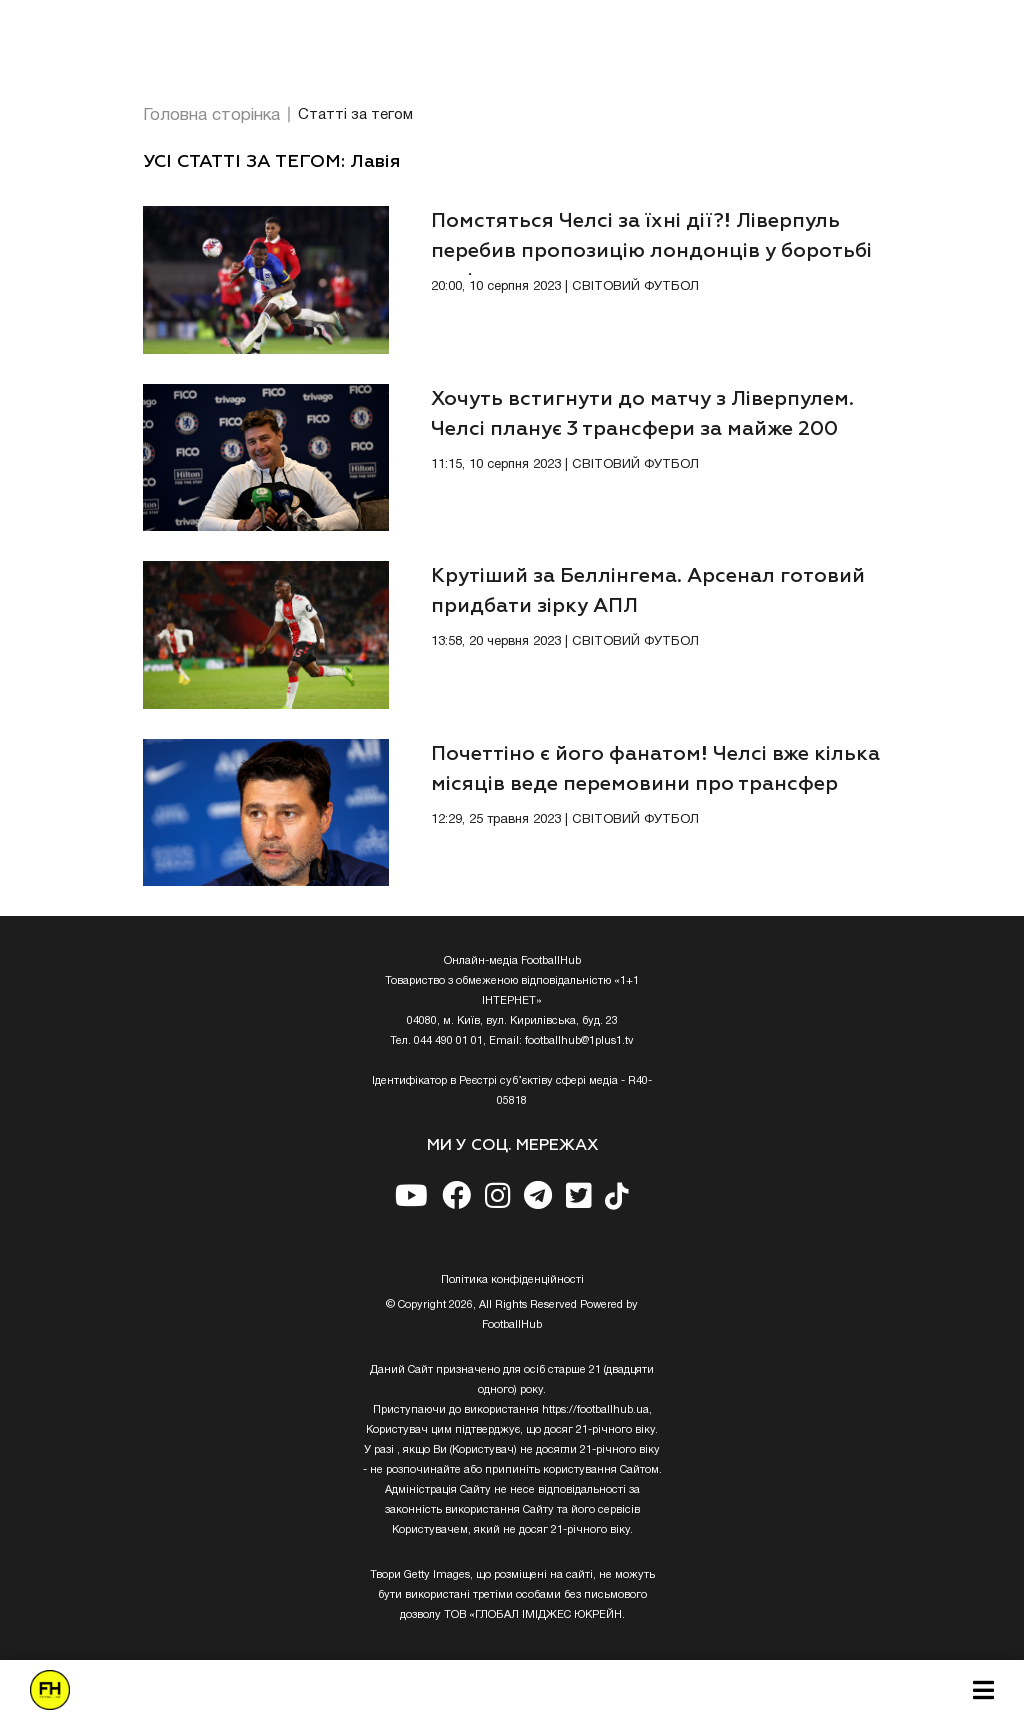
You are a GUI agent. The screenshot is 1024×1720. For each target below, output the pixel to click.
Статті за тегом (355, 115)
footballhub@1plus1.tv (579, 1041)
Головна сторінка (211, 115)
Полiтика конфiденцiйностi (512, 1280)
